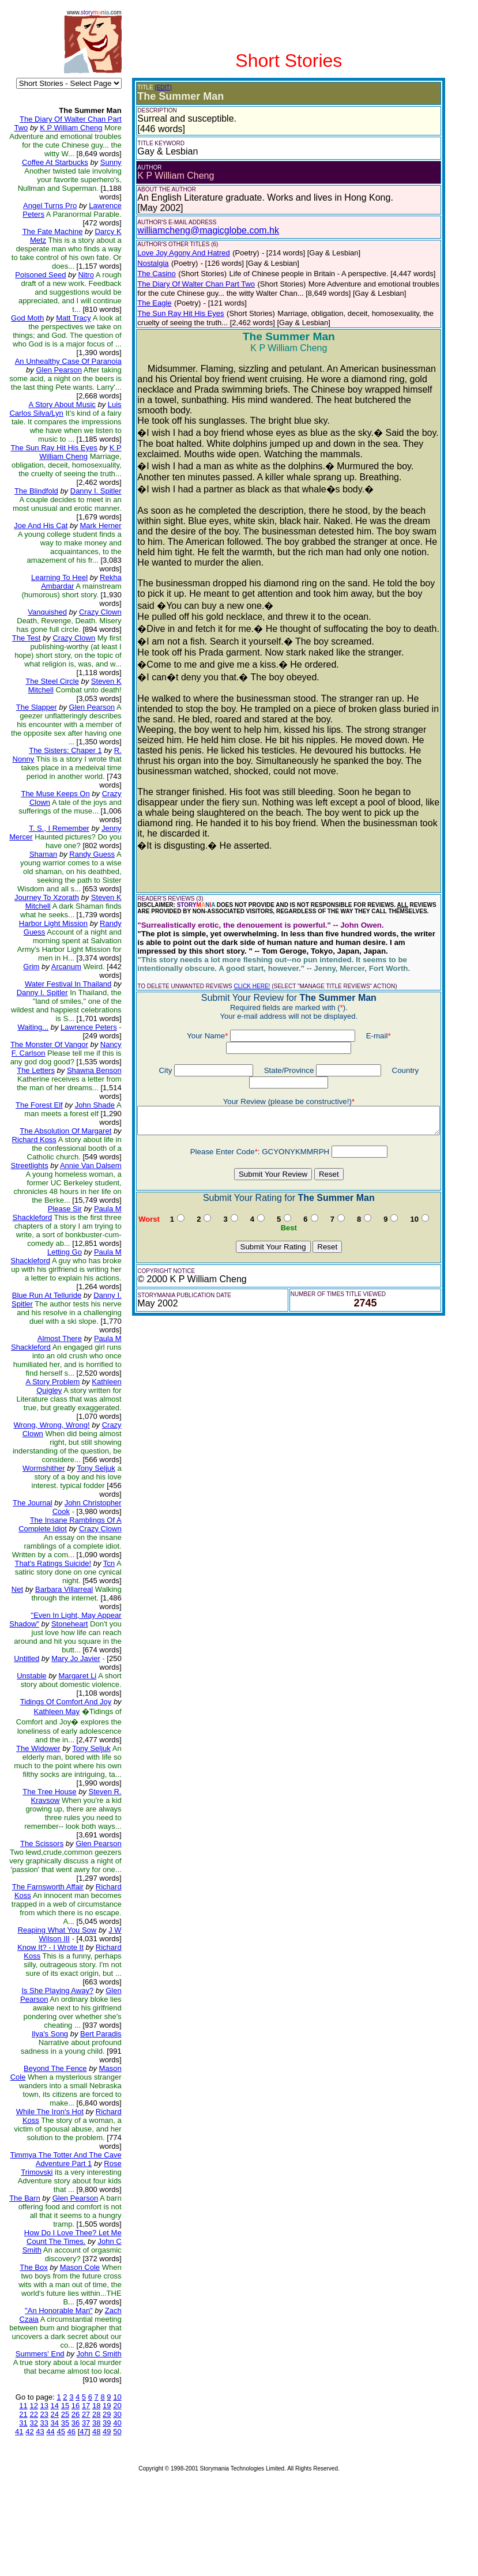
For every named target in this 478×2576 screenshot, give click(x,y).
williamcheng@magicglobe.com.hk (200, 230)
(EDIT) (154, 87)
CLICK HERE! (243, 957)
